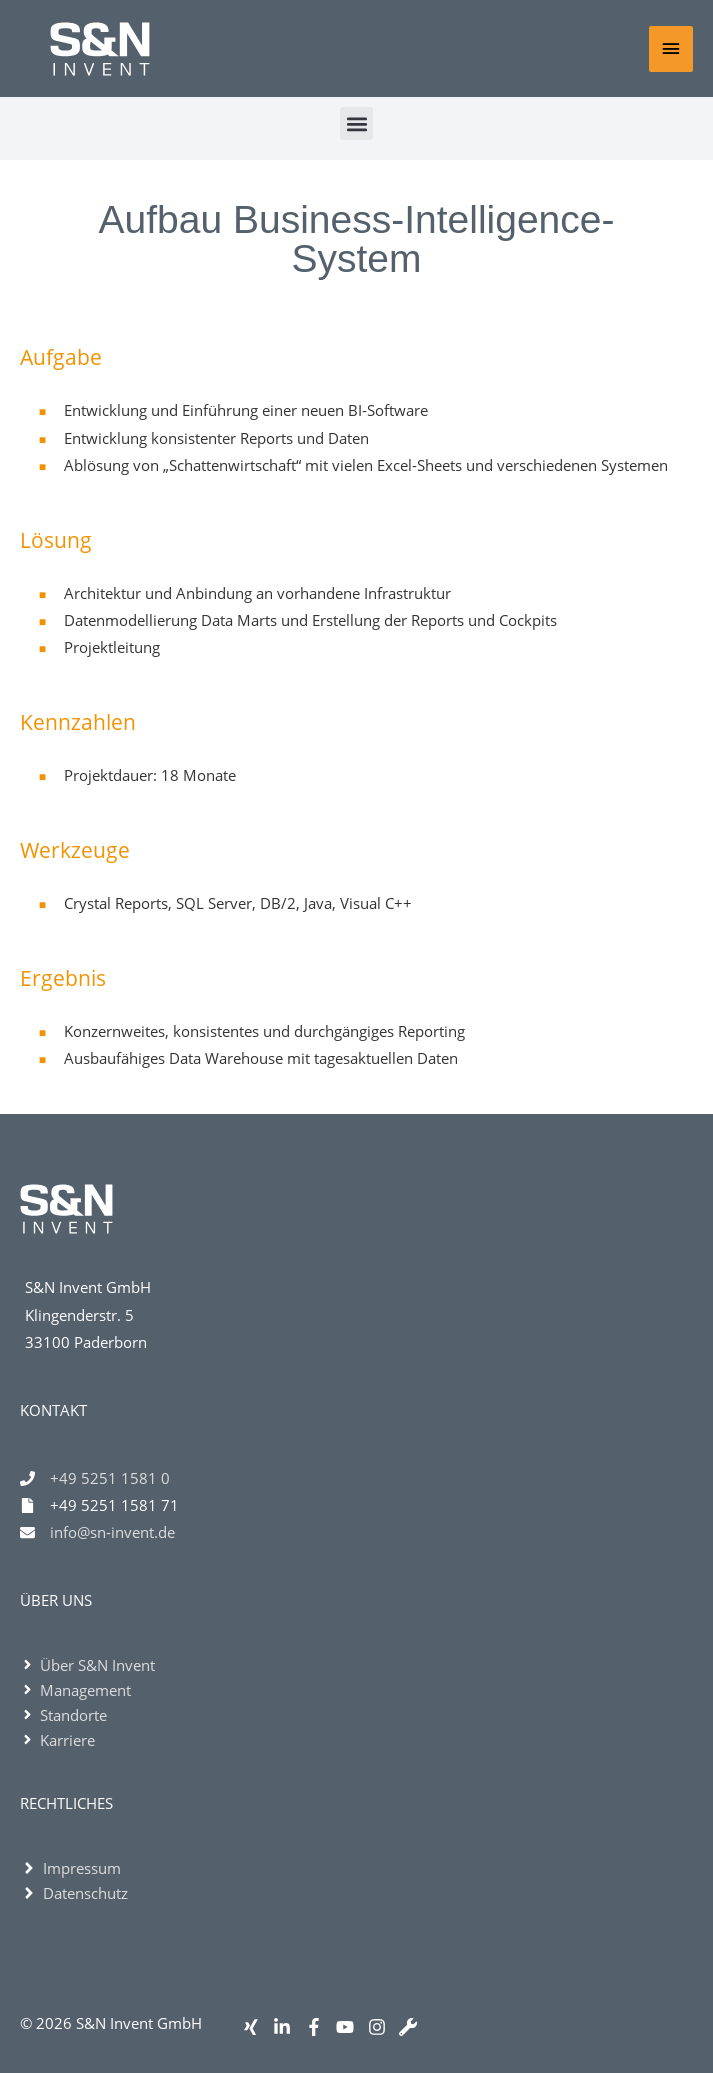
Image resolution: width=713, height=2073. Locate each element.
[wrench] (412, 2027)
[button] (356, 123)
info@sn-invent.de (112, 1532)
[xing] (255, 2027)
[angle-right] (87, 1665)
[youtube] (349, 2027)
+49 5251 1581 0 (110, 1478)
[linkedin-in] (286, 2027)
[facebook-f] (318, 2027)
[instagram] (381, 2027)
